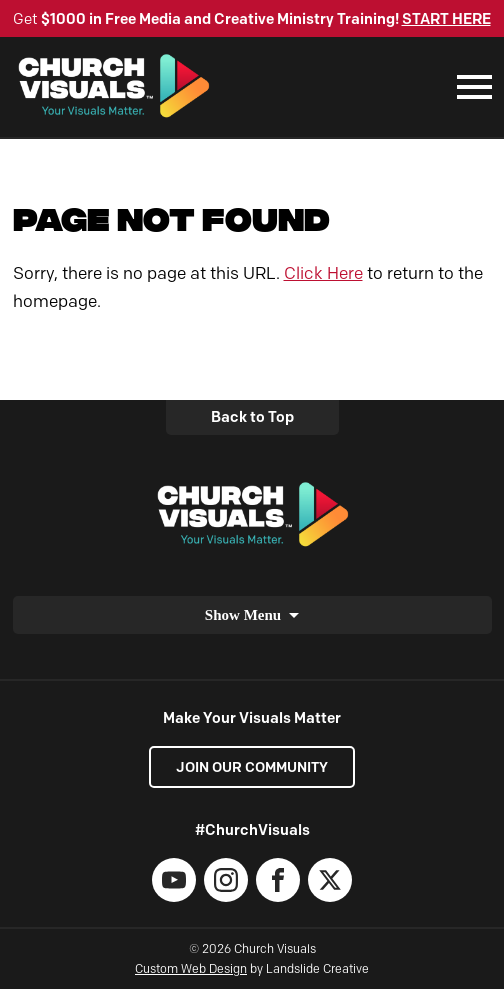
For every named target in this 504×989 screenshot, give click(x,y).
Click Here (323, 273)
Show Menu (243, 615)
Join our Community (252, 767)
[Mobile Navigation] (470, 87)
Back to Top (252, 417)
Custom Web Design (191, 968)
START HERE (446, 19)
